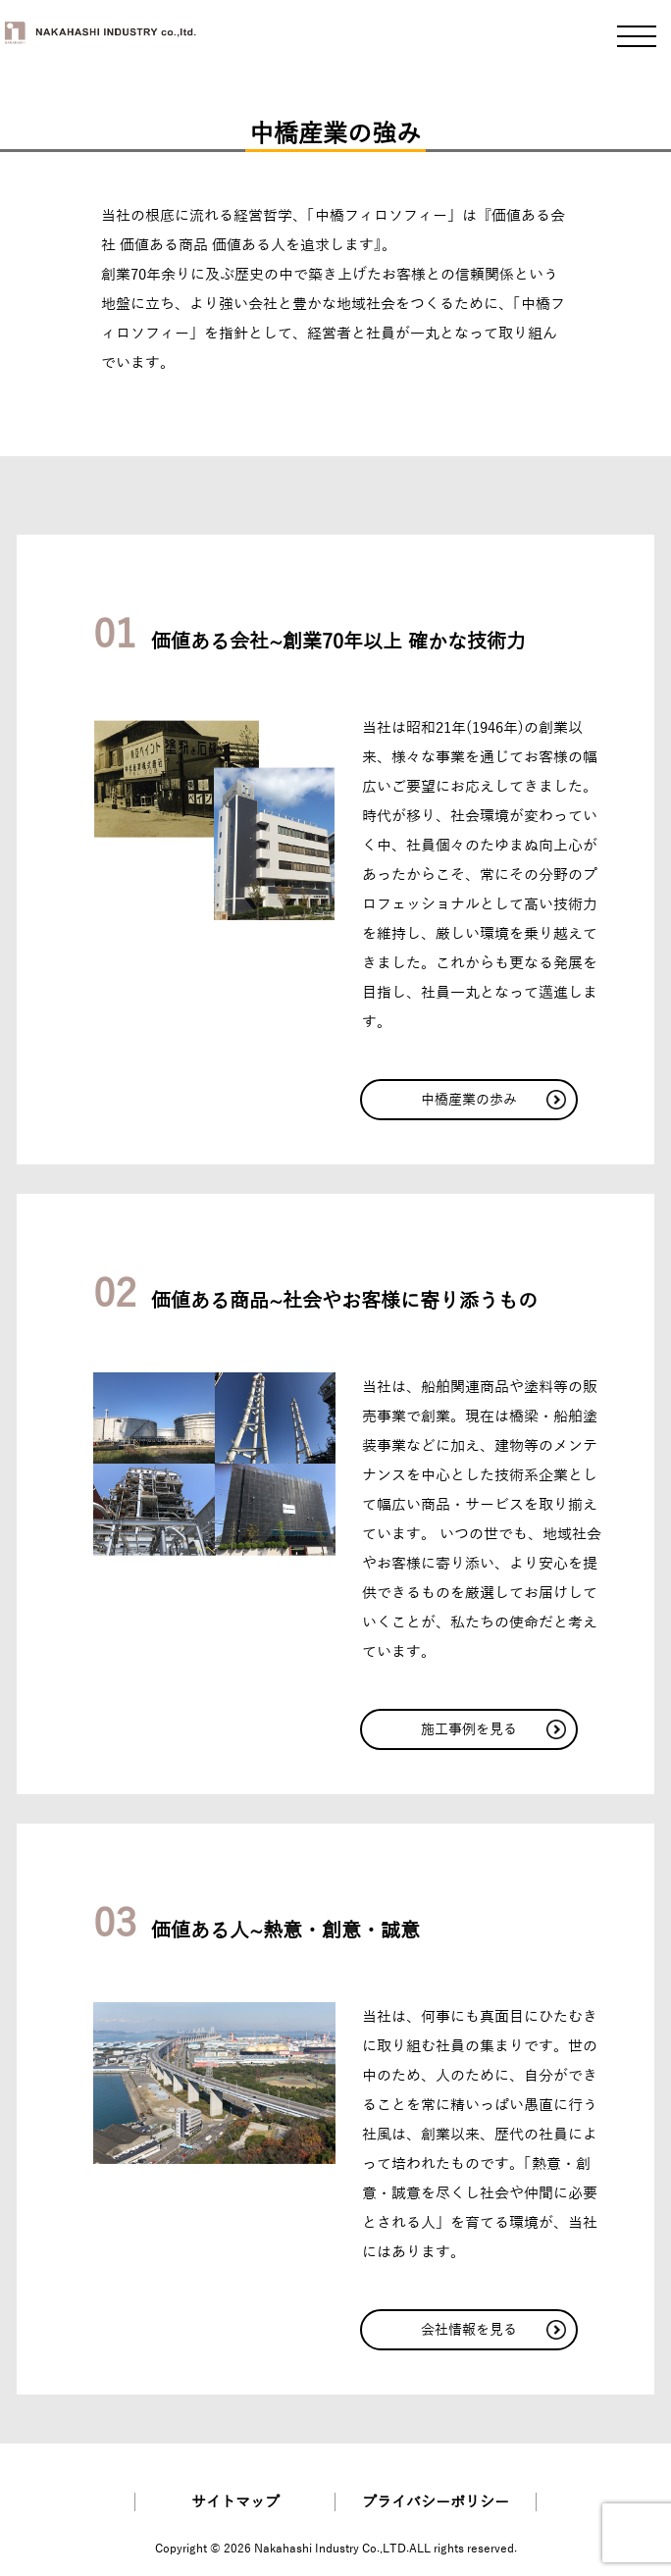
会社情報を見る (493, 2330)
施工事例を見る (493, 1729)
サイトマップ (235, 2502)
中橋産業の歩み (493, 1099)
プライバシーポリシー (435, 2502)
